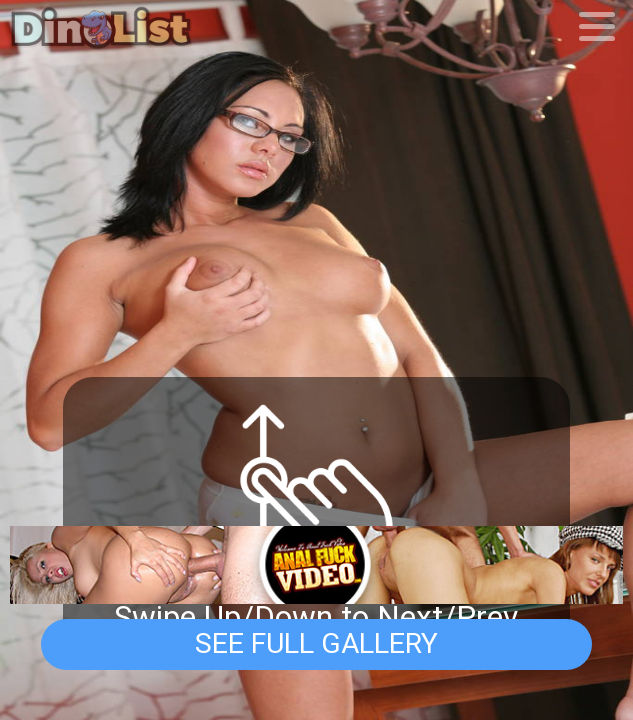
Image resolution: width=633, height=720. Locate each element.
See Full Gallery (316, 643)
